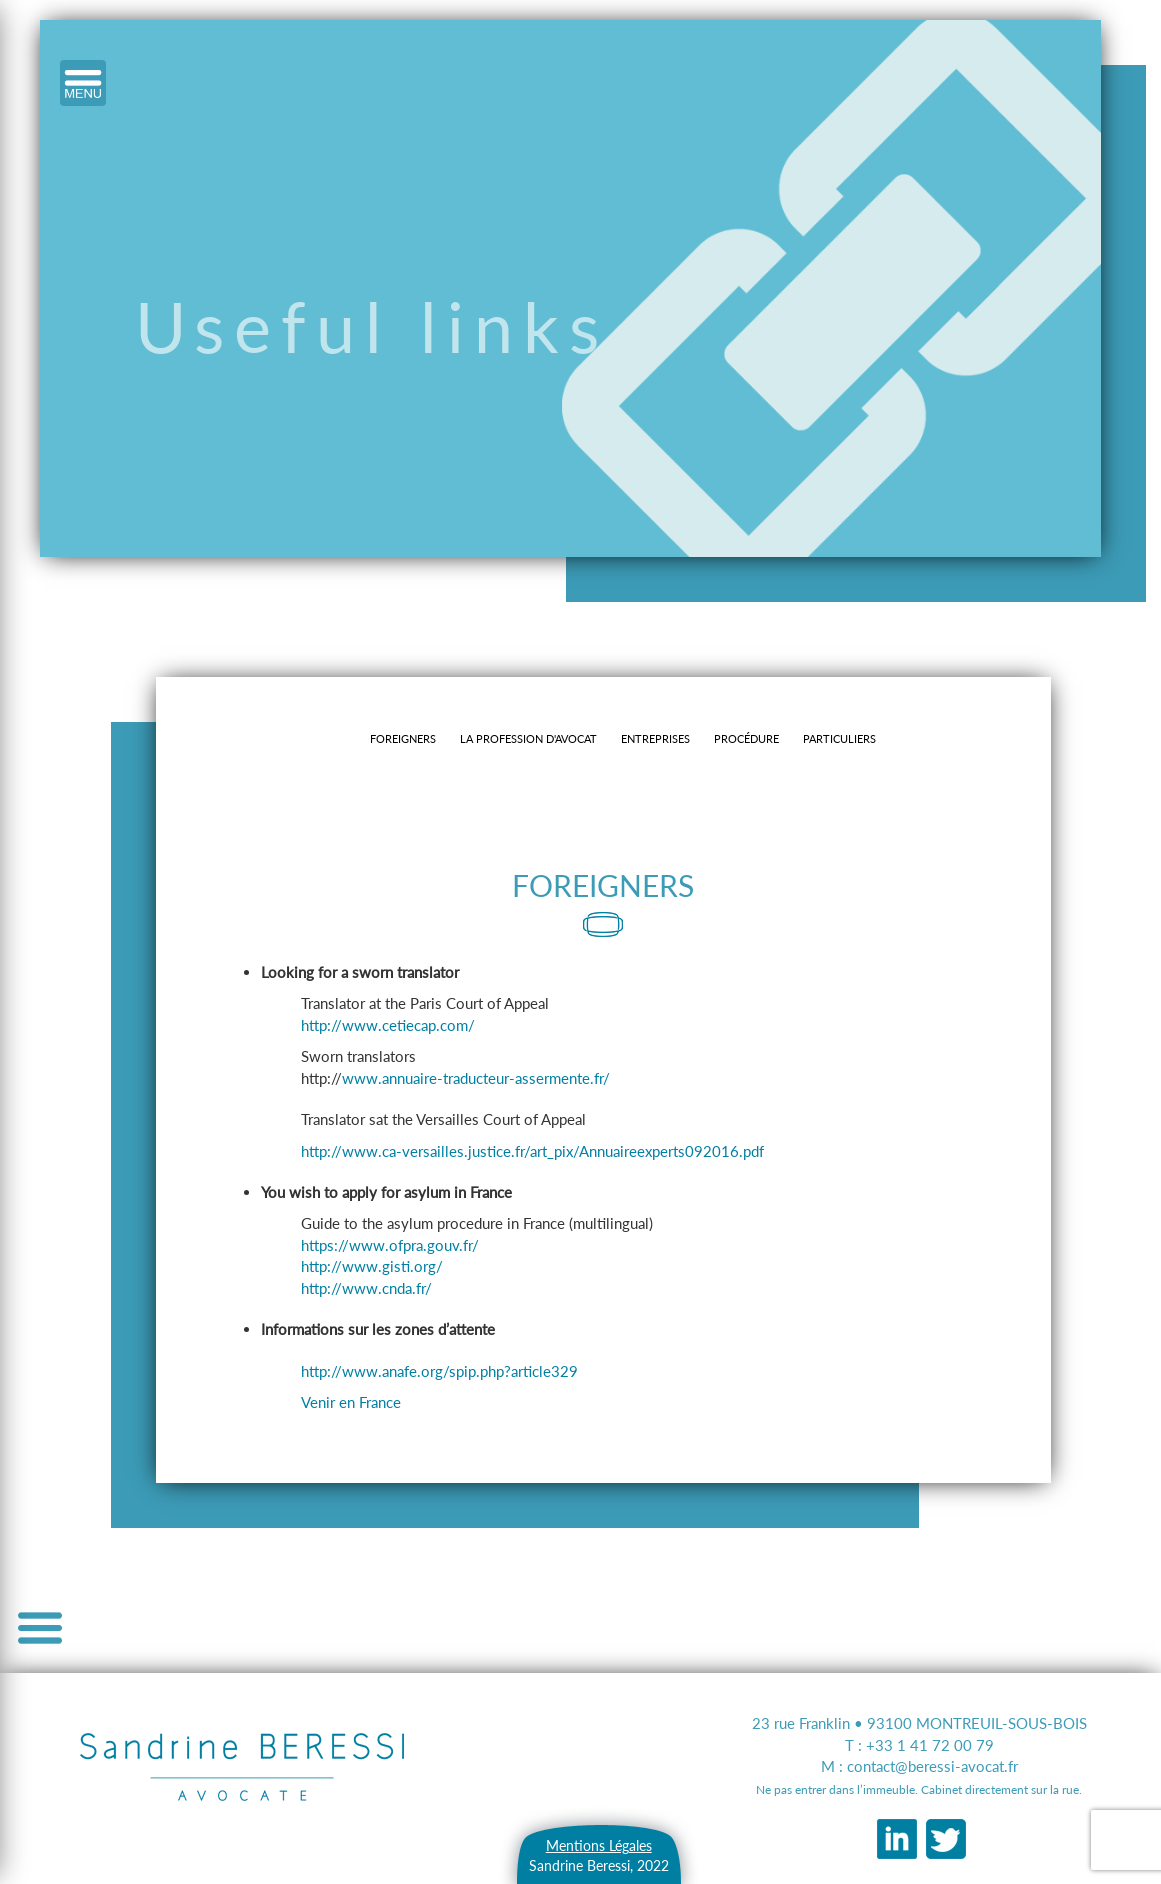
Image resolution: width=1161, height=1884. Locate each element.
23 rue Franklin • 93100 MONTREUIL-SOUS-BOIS (919, 1723)
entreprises (655, 738)
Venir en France (351, 1402)
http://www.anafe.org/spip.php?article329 (439, 1371)
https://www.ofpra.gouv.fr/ (390, 1245)
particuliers (839, 738)
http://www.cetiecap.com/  (394, 1025)
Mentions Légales (599, 1845)
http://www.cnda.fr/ (366, 1288)
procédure (746, 738)
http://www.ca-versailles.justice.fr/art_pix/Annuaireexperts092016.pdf (532, 1151)
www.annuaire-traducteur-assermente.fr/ (476, 1078)
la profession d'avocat (528, 738)
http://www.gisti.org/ (372, 1266)
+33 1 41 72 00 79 (930, 1745)
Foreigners (403, 738)
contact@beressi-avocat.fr (932, 1766)
